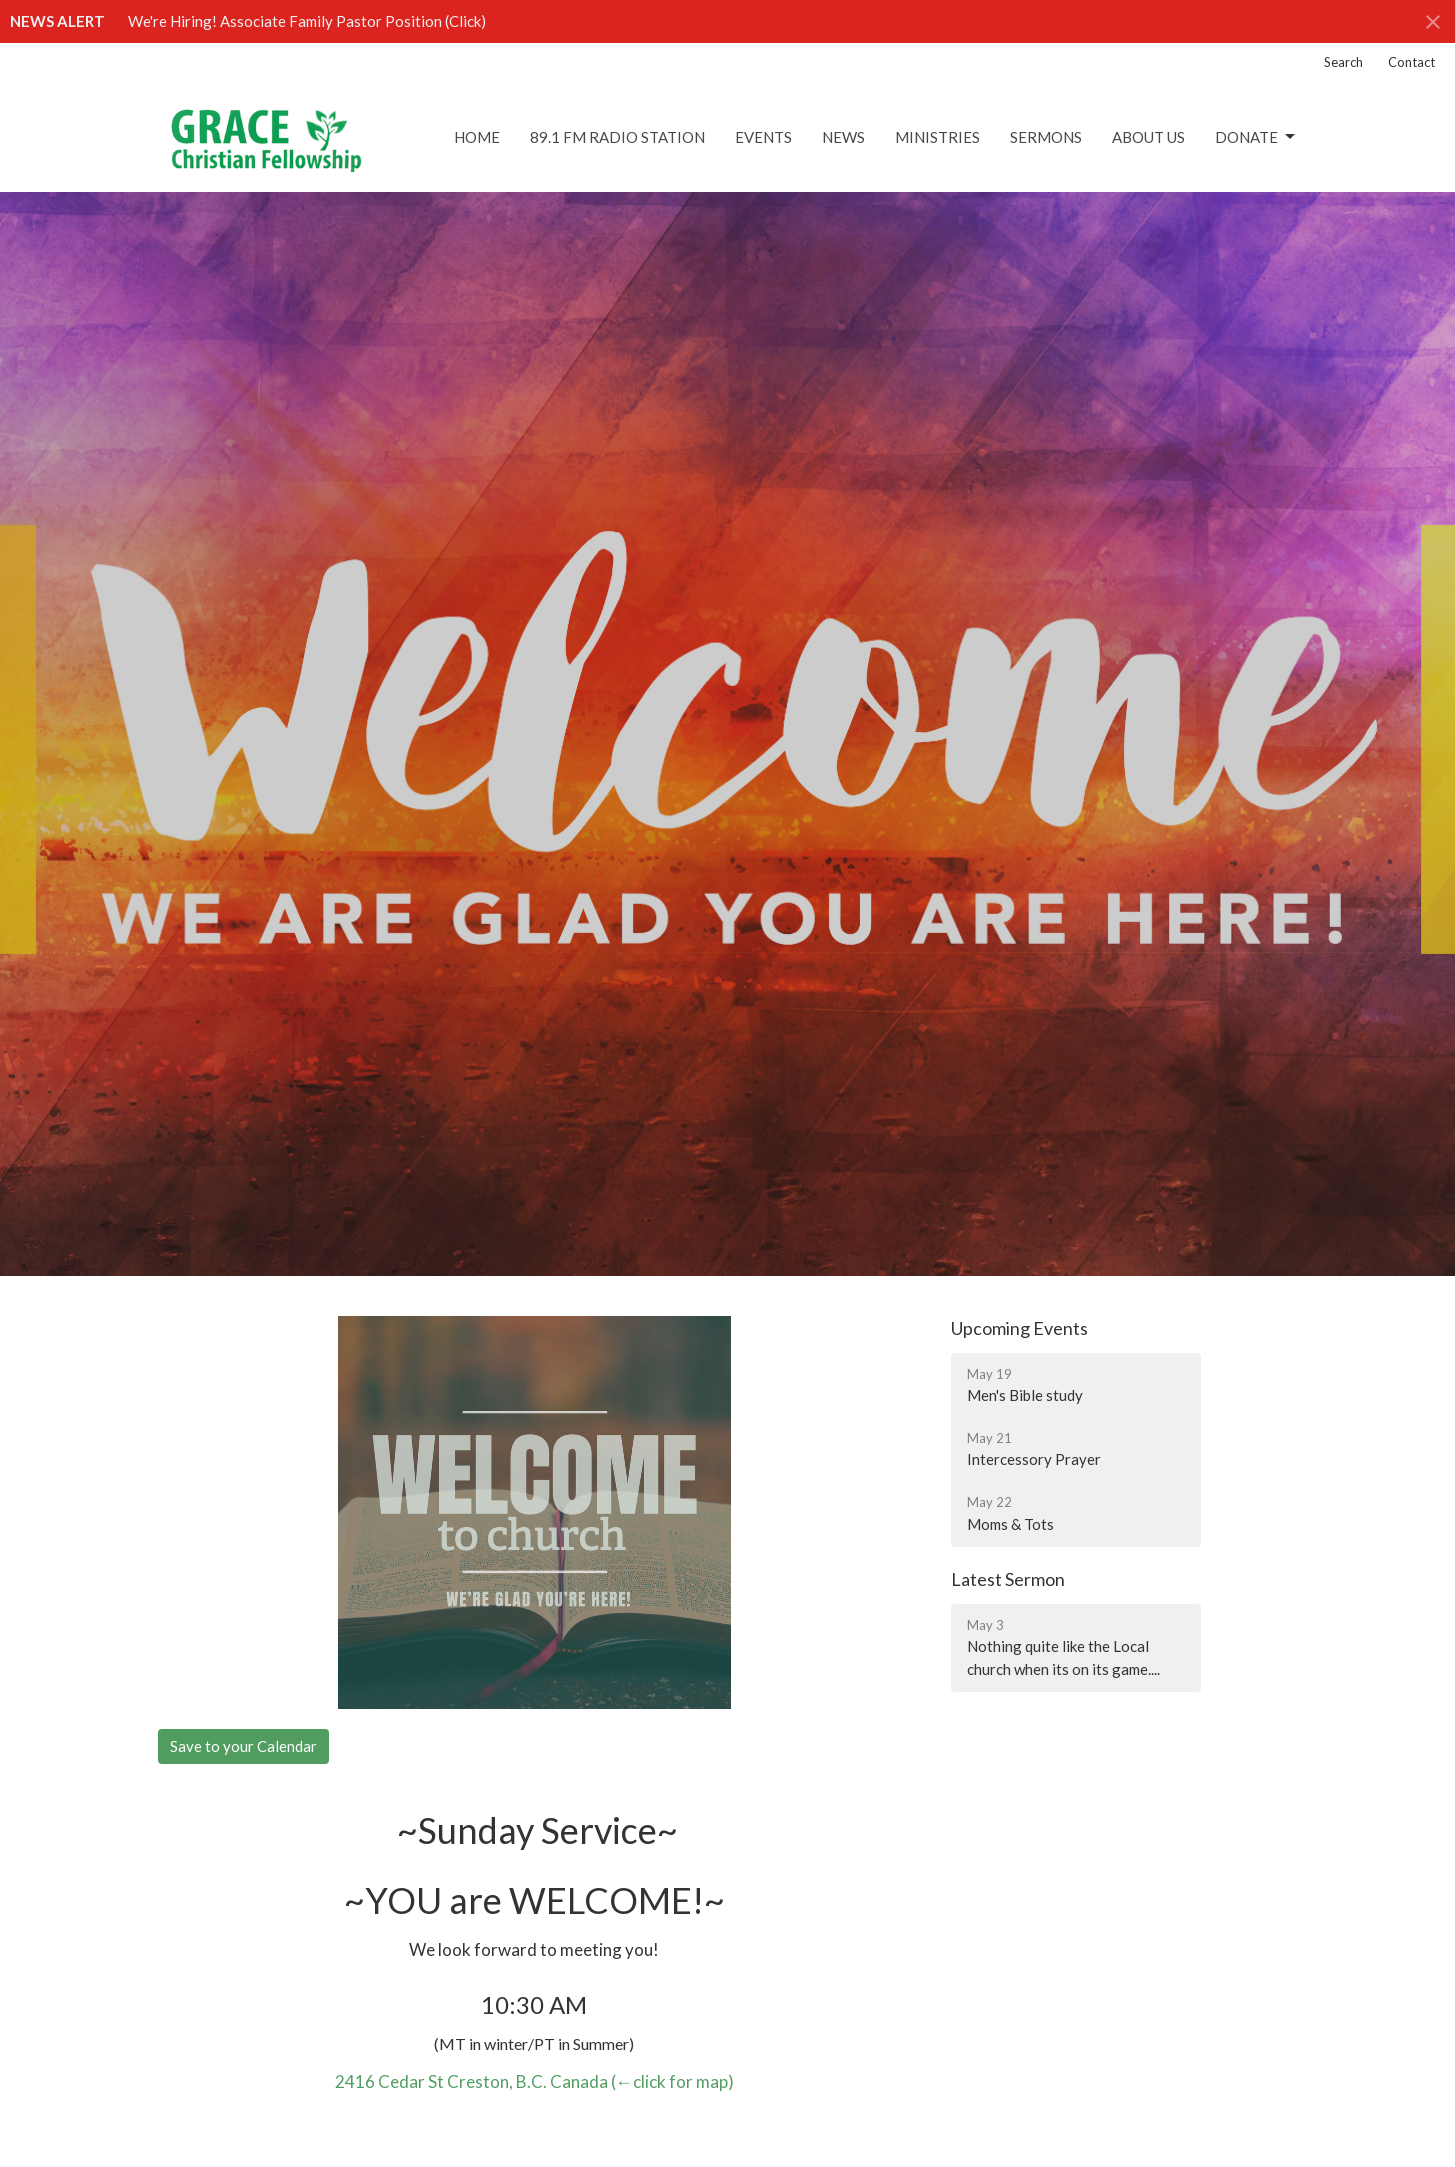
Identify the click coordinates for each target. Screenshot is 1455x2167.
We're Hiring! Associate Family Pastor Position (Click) (307, 21)
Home (477, 137)
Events (763, 137)
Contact (1411, 62)
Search (1343, 62)
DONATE (1256, 137)
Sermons (1046, 137)
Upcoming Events (1019, 1328)
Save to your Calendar (243, 1746)
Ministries (937, 137)
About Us (1148, 137)
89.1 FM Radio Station (617, 137)
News (843, 137)
